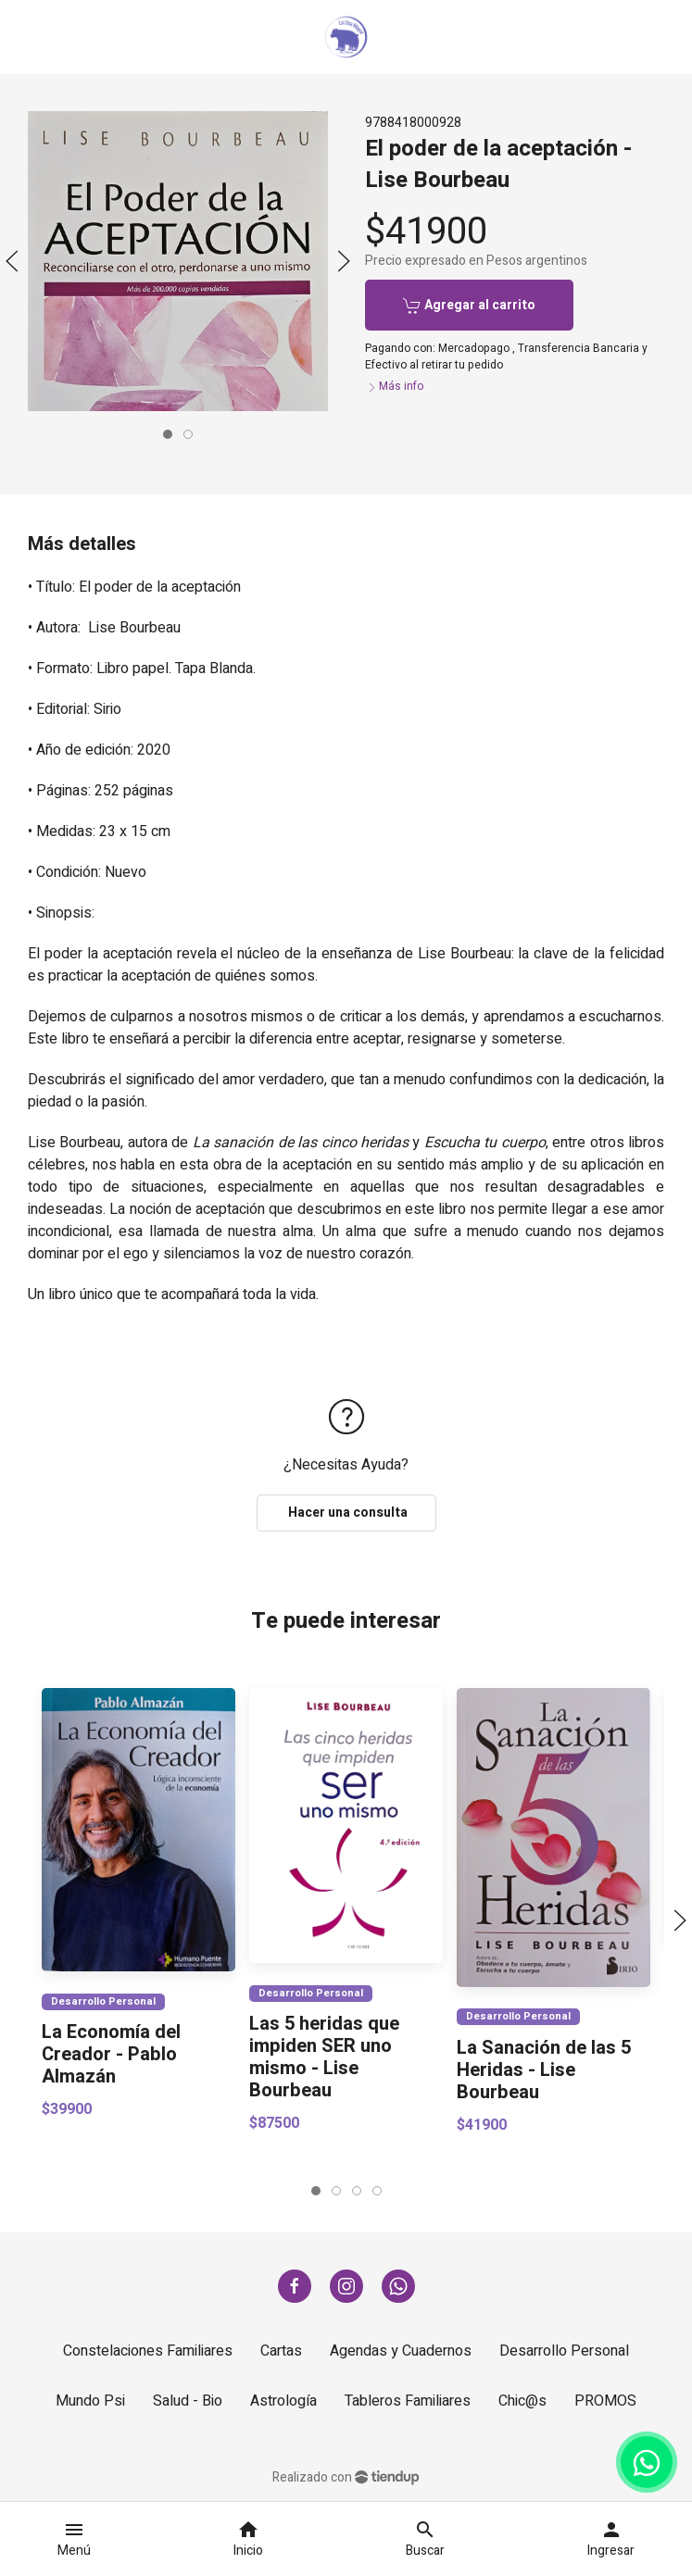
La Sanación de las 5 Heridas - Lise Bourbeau (544, 2069)
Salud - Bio (187, 2401)
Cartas (281, 2351)
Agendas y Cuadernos (401, 2351)
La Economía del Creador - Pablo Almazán (111, 2054)
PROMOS (605, 2401)
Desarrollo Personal (103, 2001)
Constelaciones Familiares (148, 2351)
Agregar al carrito (469, 305)
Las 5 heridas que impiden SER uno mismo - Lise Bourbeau (324, 2057)
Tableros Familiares (408, 2401)
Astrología (283, 2401)
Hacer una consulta (346, 1512)
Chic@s (522, 2401)
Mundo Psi (90, 2401)
